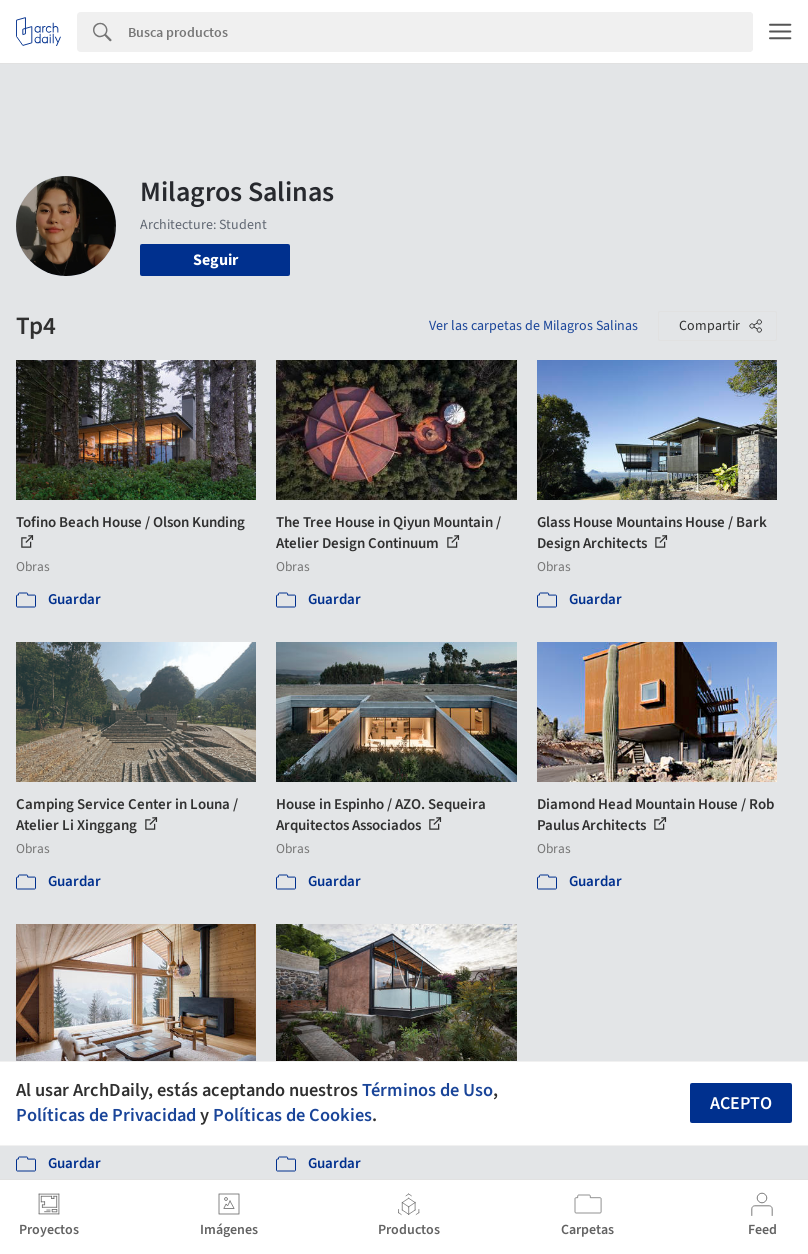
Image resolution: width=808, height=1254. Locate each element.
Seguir (215, 260)
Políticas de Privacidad (106, 1115)
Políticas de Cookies (292, 1115)
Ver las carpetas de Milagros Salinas (533, 326)
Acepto (741, 1103)
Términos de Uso (427, 1090)
